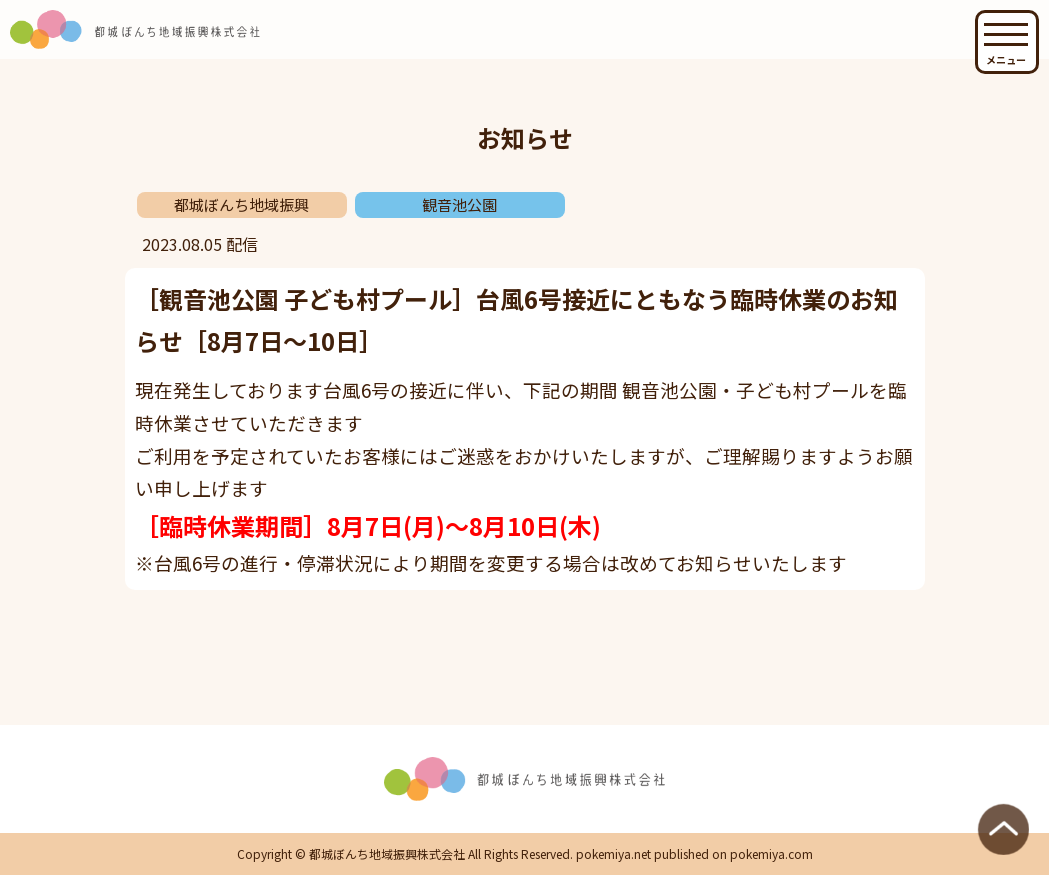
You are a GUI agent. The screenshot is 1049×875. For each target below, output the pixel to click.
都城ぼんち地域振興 (241, 204)
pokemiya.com (771, 853)
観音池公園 (459, 204)
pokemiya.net (613, 853)
